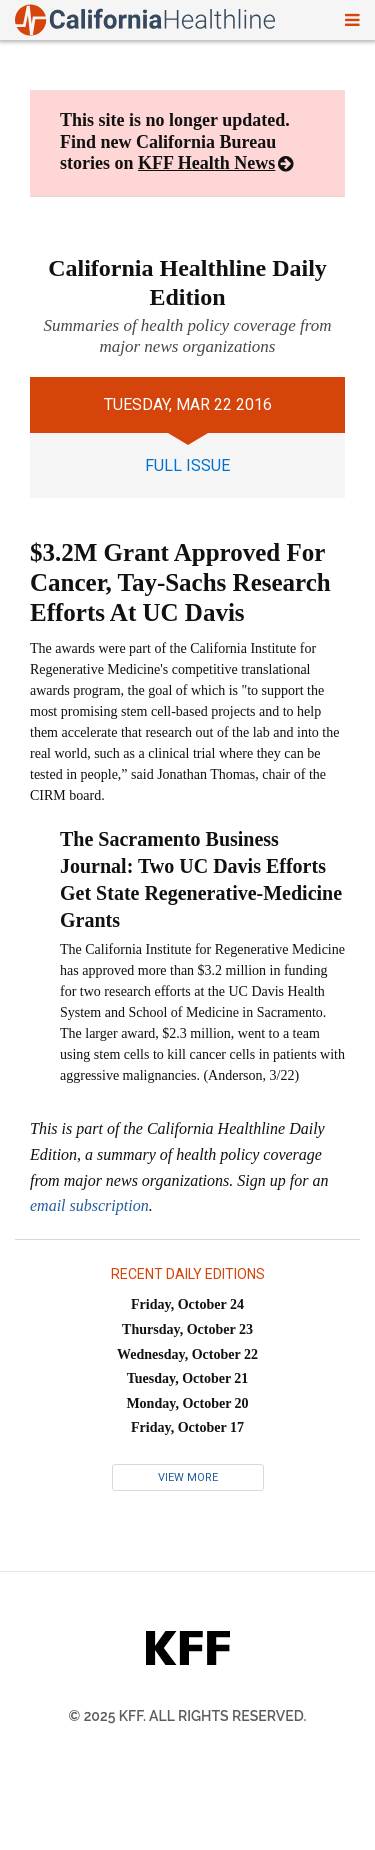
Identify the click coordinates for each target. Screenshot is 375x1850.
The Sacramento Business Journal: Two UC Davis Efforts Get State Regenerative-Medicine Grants (201, 879)
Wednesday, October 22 (187, 1354)
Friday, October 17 (187, 1427)
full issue (187, 465)
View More (188, 1477)
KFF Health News (206, 163)
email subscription (89, 1205)
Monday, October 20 (187, 1403)
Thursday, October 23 (187, 1329)
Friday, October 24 (187, 1304)
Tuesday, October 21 (188, 1378)
